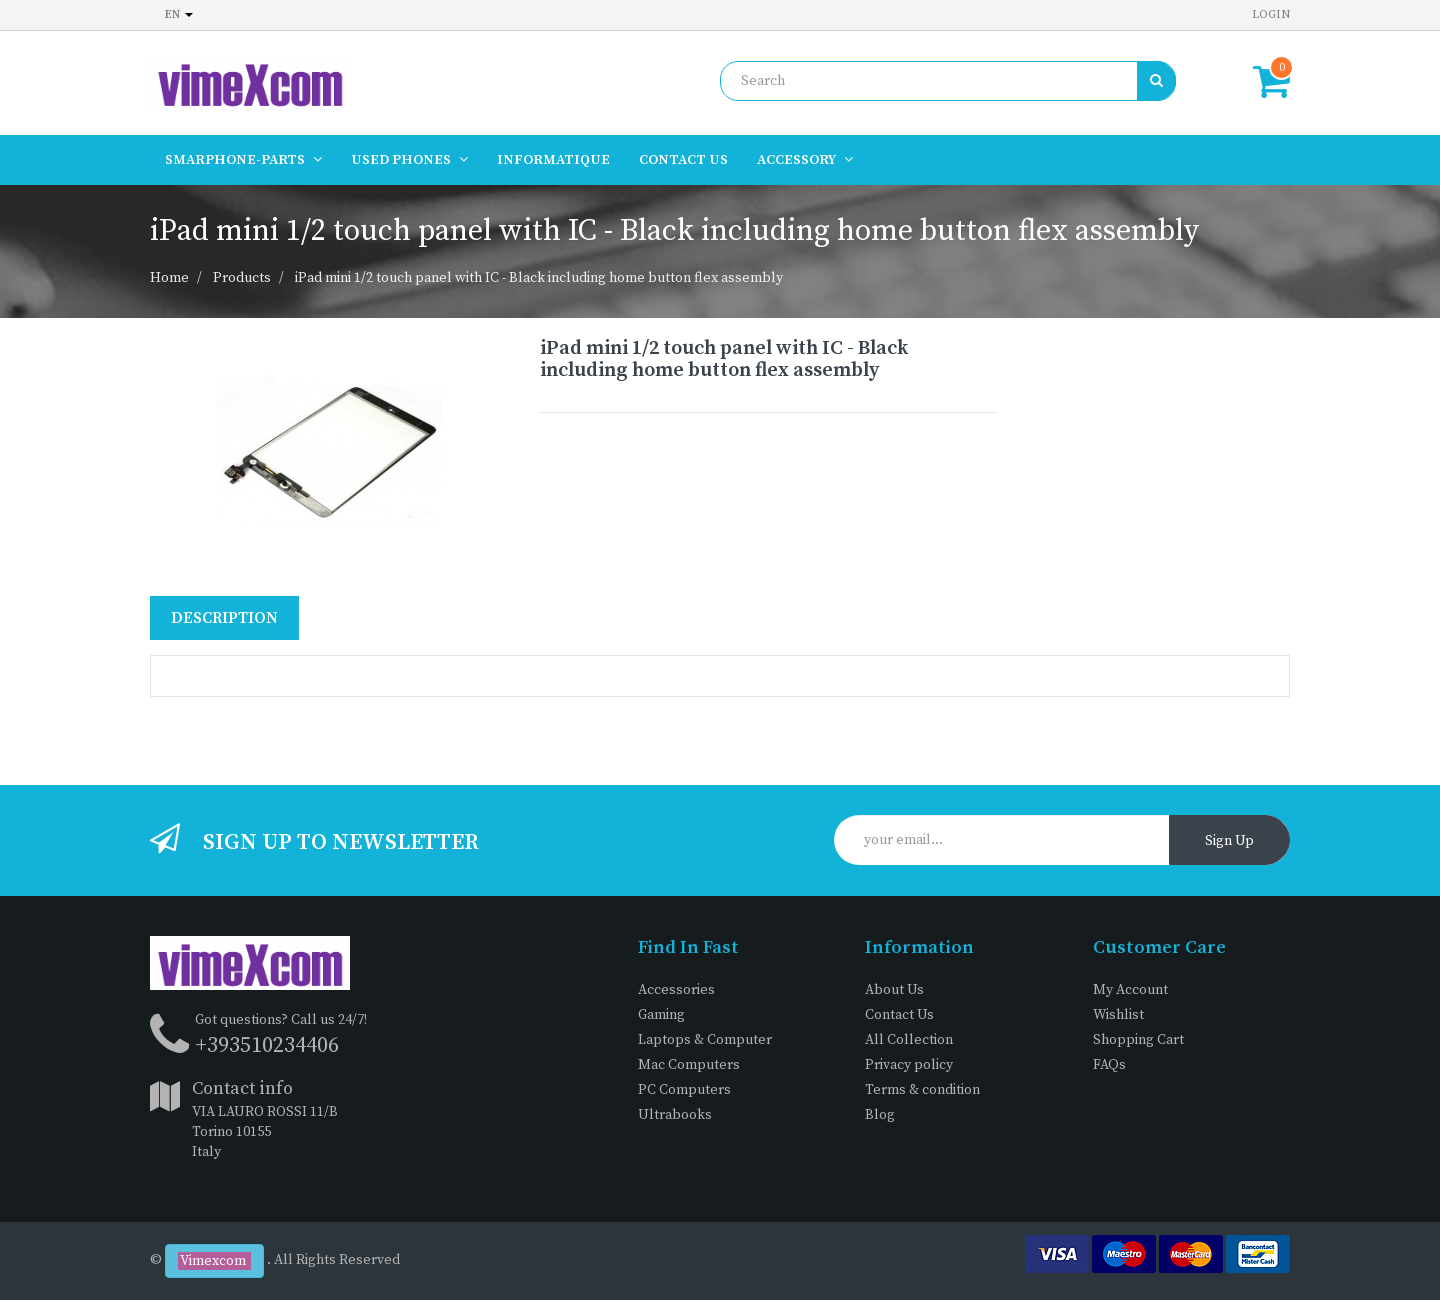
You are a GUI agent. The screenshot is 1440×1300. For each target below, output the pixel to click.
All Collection (909, 1040)
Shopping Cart (1138, 1040)
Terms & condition (922, 1090)
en (179, 14)
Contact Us (899, 1015)
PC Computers (684, 1090)
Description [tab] (224, 618)
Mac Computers (689, 1065)
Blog (880, 1115)
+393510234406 (267, 1045)
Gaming (661, 1015)
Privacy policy (909, 1065)
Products (242, 278)
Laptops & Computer (705, 1040)
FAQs (1109, 1065)
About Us (894, 990)
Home (169, 278)
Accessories (676, 990)
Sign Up (1229, 841)
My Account (1130, 990)
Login (1271, 14)
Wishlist (1118, 1015)
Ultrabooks (675, 1115)
